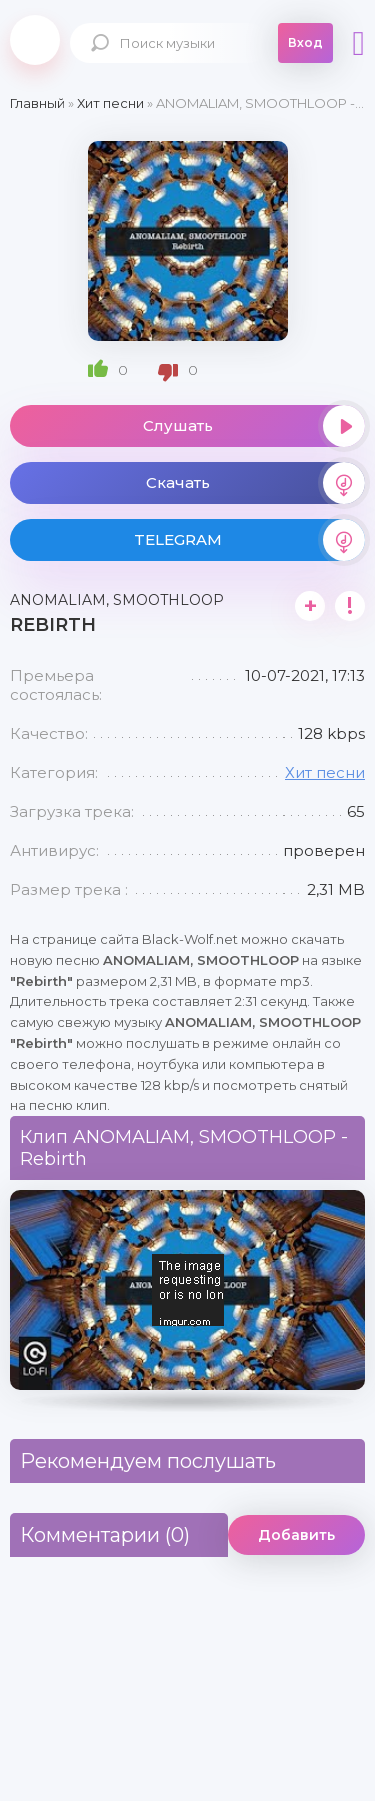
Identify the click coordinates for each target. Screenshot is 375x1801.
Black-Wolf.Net (35, 40)
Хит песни (325, 772)
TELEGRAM (250, 540)
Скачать (256, 483)
